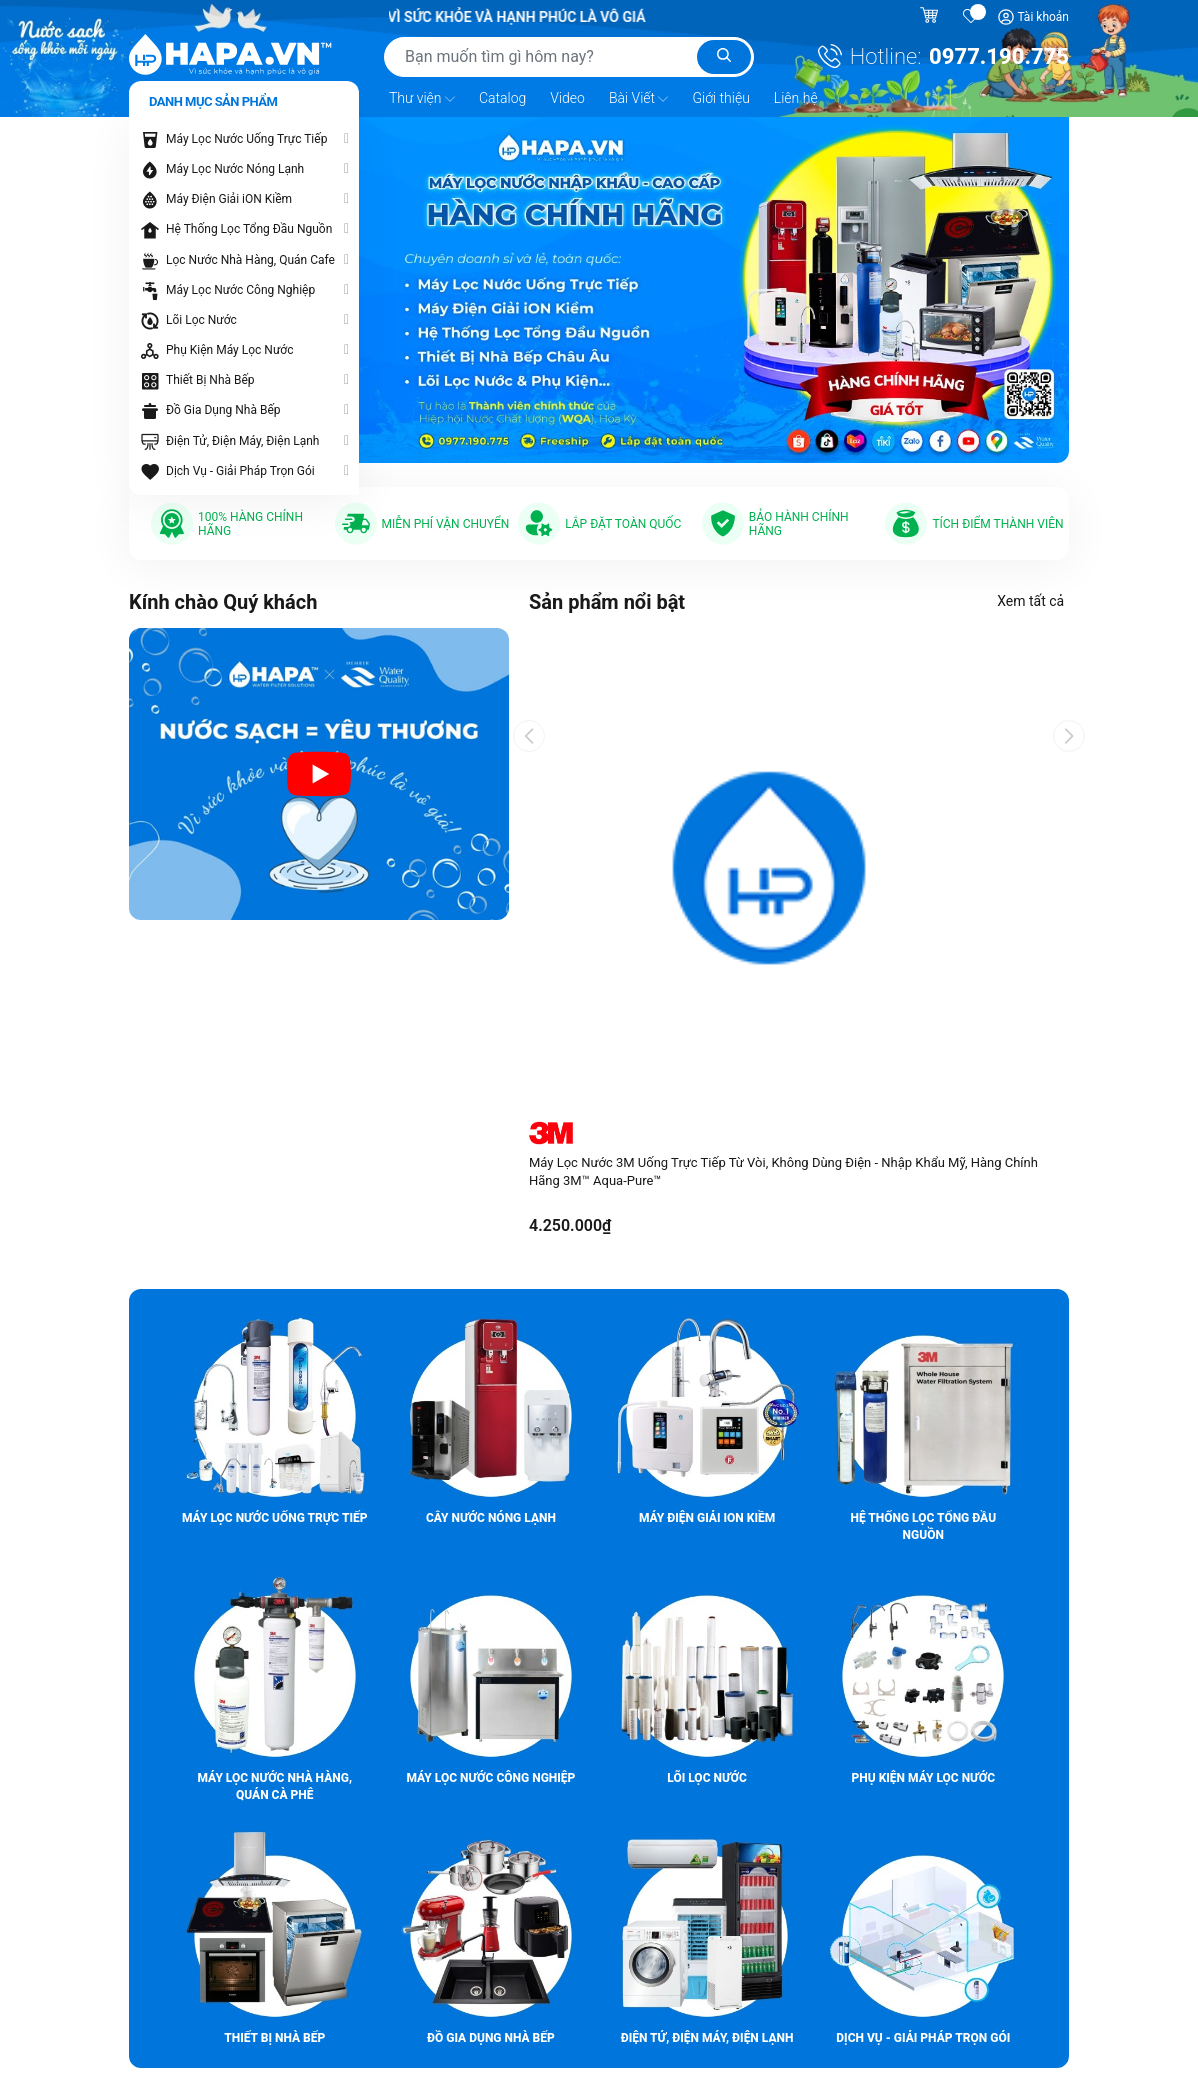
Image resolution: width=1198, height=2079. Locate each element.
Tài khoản (1043, 17)
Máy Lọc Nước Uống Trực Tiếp (246, 137)
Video (567, 96)
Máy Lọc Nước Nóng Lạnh (235, 167)
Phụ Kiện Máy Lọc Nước (229, 348)
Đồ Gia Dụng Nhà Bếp (223, 409)
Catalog (502, 96)
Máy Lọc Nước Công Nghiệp (240, 288)
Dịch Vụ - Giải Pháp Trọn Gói (240, 469)
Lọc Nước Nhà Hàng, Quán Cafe (250, 258)
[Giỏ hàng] (931, 17)
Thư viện (422, 97)
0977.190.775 (999, 56)
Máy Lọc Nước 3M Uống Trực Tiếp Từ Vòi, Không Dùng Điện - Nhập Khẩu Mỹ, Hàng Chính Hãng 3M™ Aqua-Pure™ (783, 1169)
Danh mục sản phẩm (213, 99)
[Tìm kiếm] (724, 57)
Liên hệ (796, 96)
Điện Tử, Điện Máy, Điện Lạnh (242, 439)
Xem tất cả (1035, 599)
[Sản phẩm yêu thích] (972, 17)
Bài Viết (639, 97)
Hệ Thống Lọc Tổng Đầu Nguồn (249, 228)
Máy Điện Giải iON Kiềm (229, 197)
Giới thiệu (720, 96)
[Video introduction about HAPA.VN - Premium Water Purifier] (319, 772)
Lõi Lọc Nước (201, 318)
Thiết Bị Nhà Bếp (210, 379)
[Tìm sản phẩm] (569, 57)
